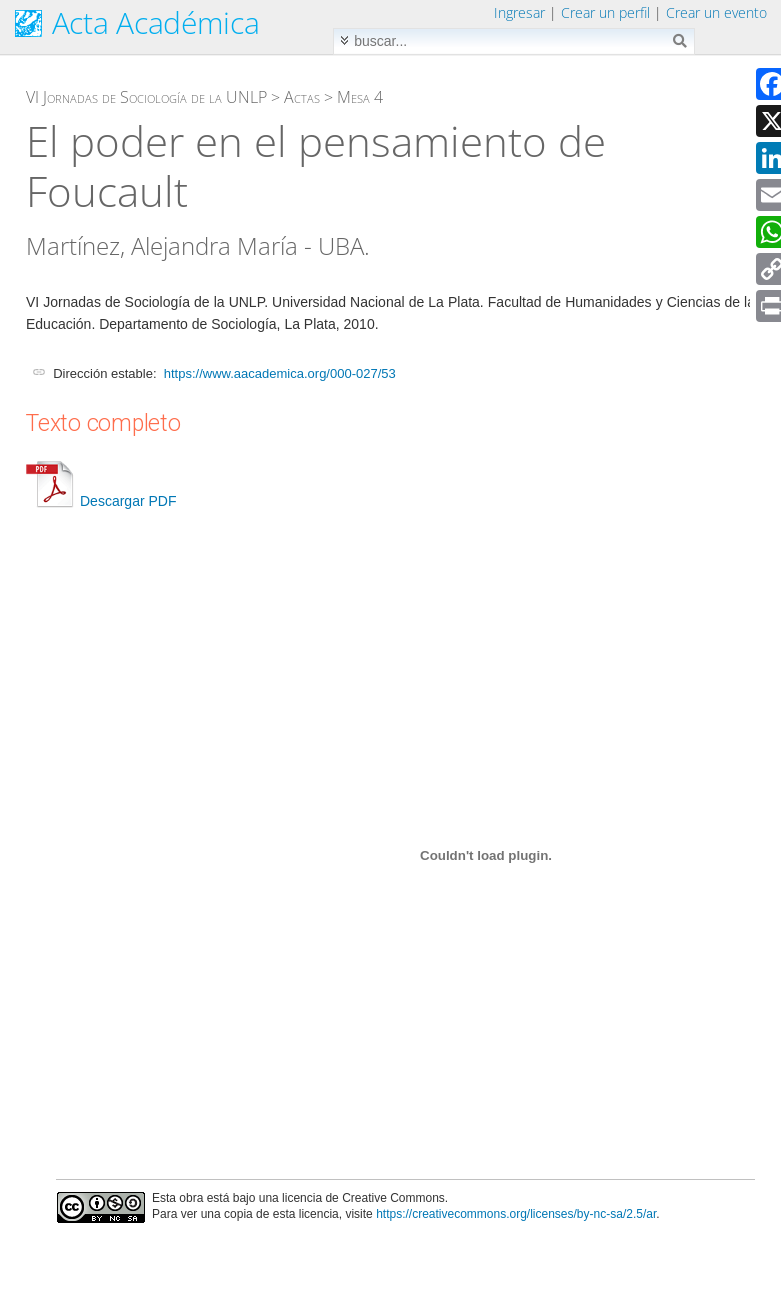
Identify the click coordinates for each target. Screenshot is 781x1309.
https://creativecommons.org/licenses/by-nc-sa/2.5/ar (516, 1214)
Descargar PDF (101, 501)
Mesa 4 (360, 97)
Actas (302, 97)
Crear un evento (716, 12)
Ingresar (519, 12)
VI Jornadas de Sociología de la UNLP (146, 97)
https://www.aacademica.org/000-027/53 (280, 373)
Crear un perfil (605, 12)
